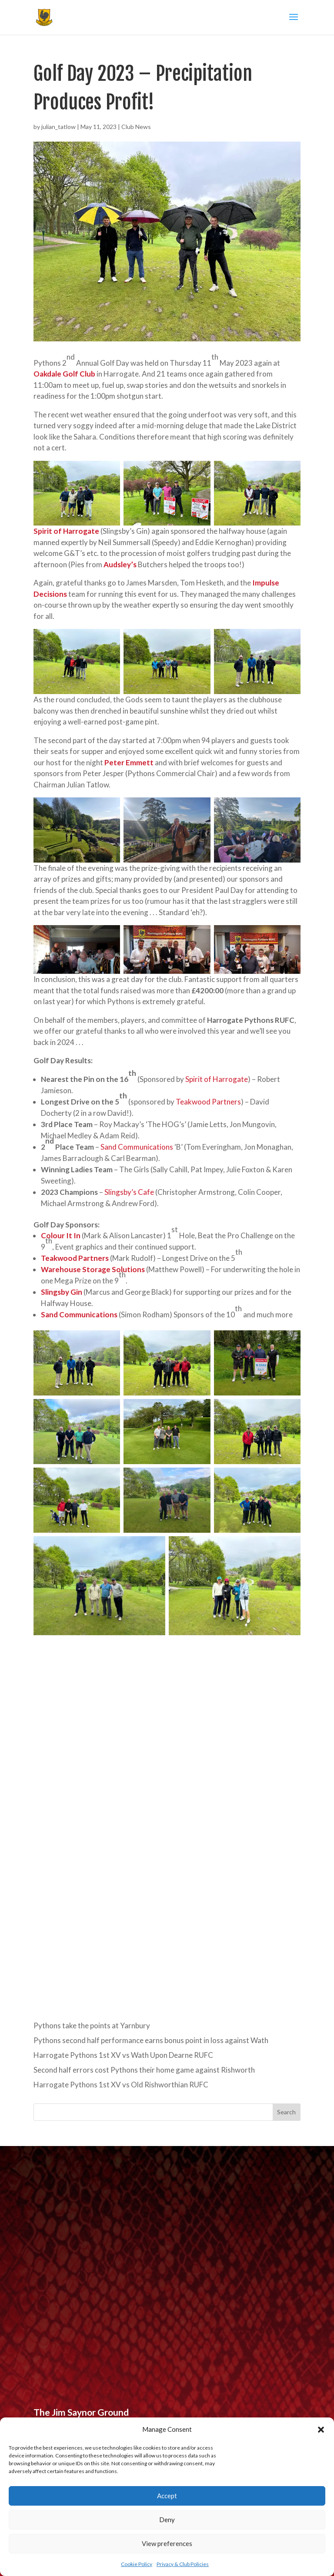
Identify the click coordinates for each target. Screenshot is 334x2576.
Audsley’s (120, 564)
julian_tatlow (58, 126)
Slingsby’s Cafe (129, 1192)
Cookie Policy (136, 2564)
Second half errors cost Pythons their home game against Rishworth (144, 2069)
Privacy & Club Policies (183, 2564)
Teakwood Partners (208, 1101)
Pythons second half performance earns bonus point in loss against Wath (150, 2040)
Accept (167, 2496)
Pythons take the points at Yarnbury (91, 2025)
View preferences (167, 2543)
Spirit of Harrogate (216, 1079)
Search (286, 2112)
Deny (167, 2519)
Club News (136, 126)
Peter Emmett (129, 762)
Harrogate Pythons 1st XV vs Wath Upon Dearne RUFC (123, 2055)
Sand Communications (136, 1146)
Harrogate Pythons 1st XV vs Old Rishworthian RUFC (120, 2084)
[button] (321, 2429)
